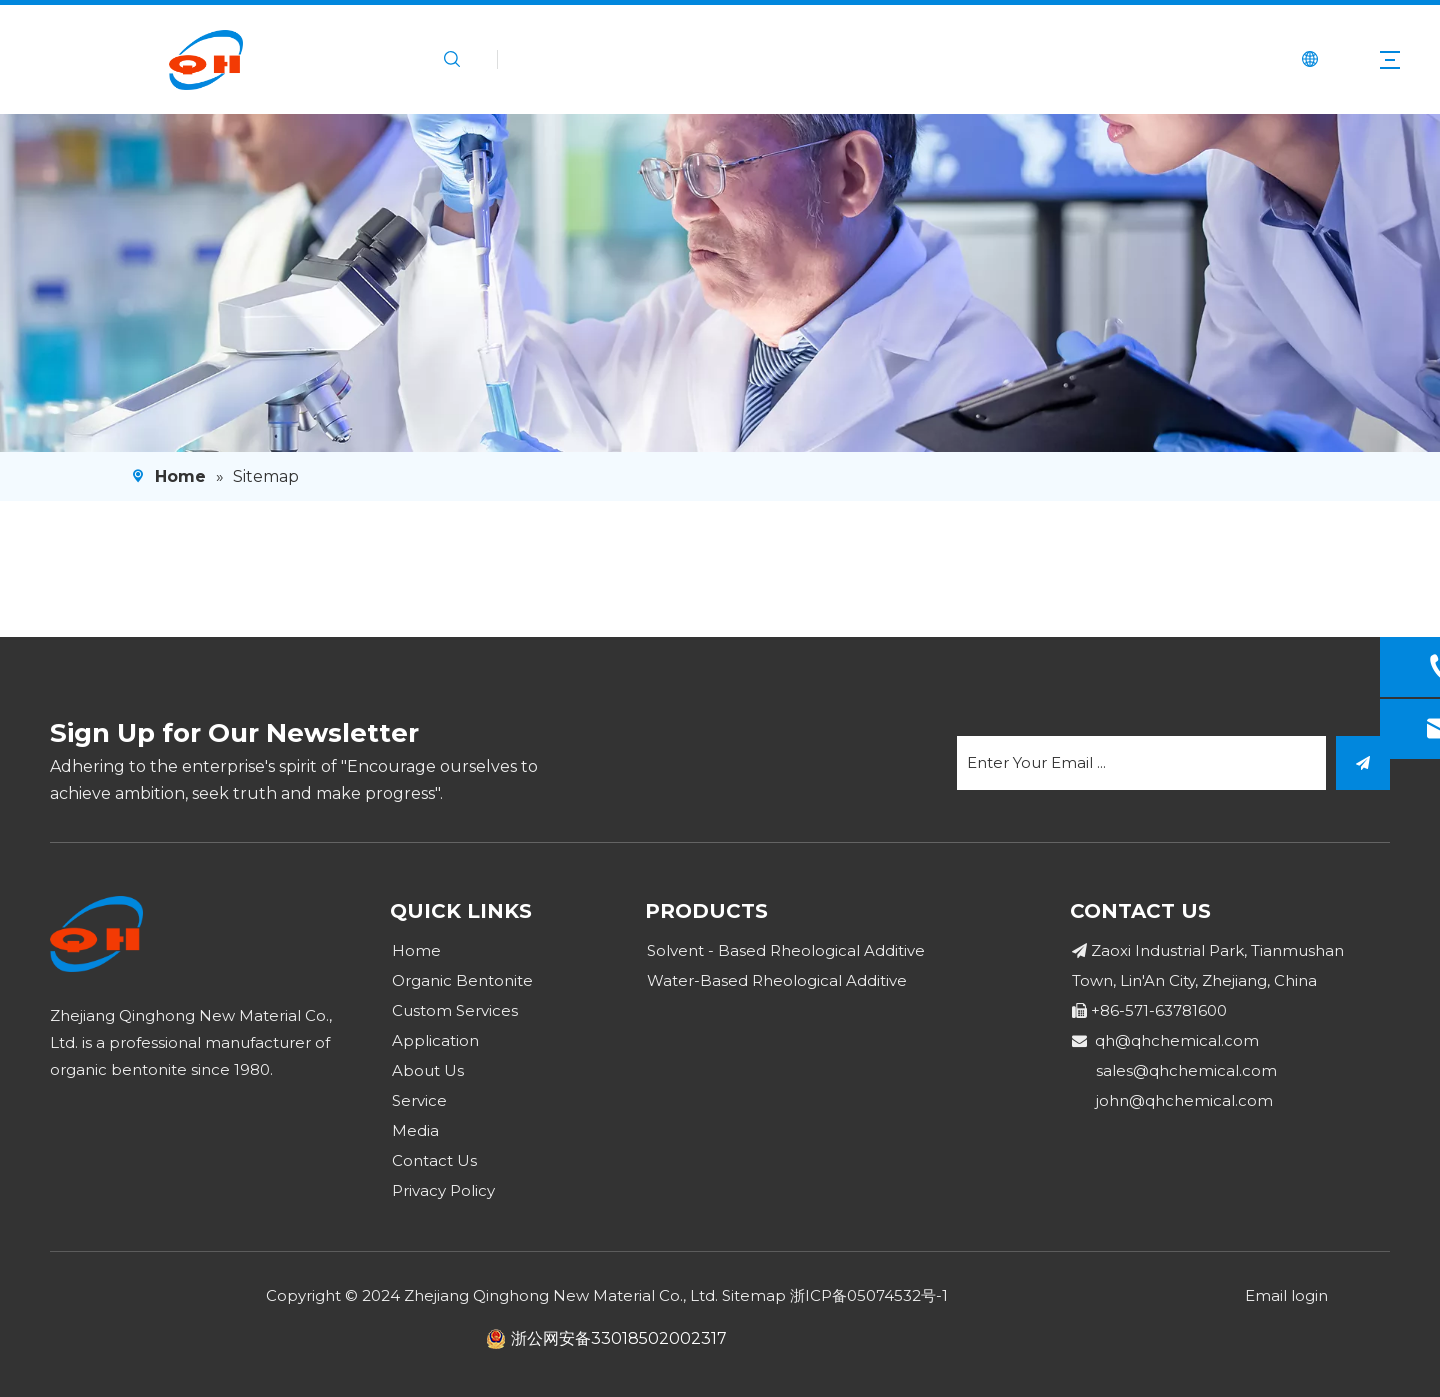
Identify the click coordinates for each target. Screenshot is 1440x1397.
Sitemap (754, 1295)
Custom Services (455, 1010)
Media (415, 1130)
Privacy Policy (443, 1190)
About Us (428, 1070)
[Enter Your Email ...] (1141, 763)
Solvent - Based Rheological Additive (786, 950)
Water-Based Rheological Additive (777, 980)
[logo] (96, 934)
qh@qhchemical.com (1177, 1040)
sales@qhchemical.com (1186, 1070)
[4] (720, 283)
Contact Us (434, 1160)
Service (419, 1100)
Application (435, 1040)
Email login (1286, 1295)
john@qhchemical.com (1184, 1100)
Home (416, 950)
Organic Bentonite (462, 980)
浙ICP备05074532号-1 (869, 1295)
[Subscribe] (1363, 763)
